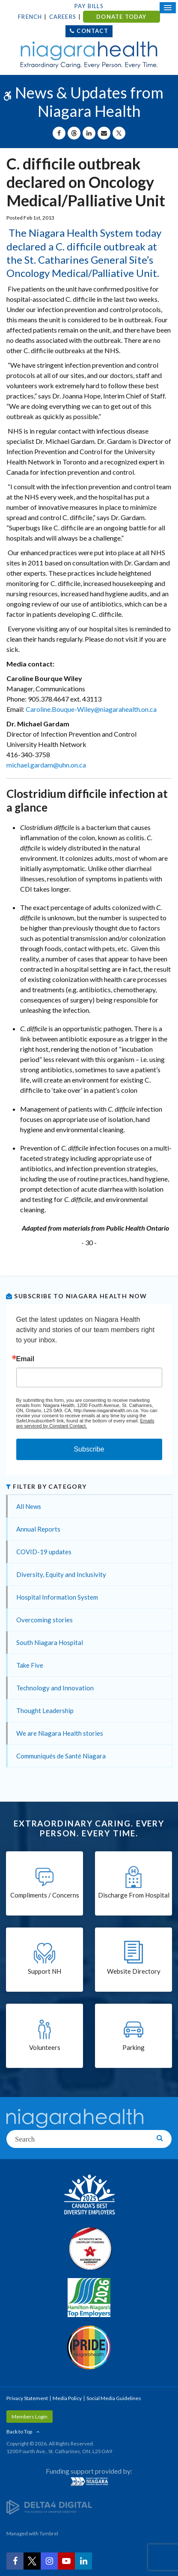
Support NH (44, 1971)
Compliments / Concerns (44, 1895)
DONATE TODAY (121, 16)
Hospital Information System (57, 1597)
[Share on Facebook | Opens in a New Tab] (59, 133)
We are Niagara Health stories (59, 1733)
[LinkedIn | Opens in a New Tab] (83, 2561)
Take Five (29, 1665)
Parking (133, 2047)
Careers (62, 16)
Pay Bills (89, 6)
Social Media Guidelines (113, 2398)
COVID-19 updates (43, 1552)
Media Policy (67, 2398)
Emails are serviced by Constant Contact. (85, 1423)
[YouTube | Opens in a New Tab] (66, 2561)
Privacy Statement (27, 2398)
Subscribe (89, 1449)
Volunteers (44, 2047)
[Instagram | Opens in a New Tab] (49, 2561)
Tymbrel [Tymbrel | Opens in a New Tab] (48, 2533)
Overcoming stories (44, 1620)
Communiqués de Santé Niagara (61, 1756)
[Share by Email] (104, 133)
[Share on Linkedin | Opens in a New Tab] (89, 133)
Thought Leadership (45, 1710)
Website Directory (133, 1971)
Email (25, 1359)
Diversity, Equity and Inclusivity (61, 1574)
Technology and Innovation (55, 1688)
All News (28, 1506)
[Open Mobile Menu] (168, 7)
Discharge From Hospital (133, 1895)
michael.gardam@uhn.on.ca (46, 765)
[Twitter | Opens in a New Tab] (32, 2561)
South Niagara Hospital (49, 1642)
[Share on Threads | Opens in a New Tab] (74, 133)
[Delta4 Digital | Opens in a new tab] (49, 2507)
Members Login (29, 2416)
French (30, 16)
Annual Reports (38, 1529)
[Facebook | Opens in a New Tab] (15, 2561)
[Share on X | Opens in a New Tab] (119, 133)
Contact (92, 30)
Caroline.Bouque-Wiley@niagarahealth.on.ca (91, 709)
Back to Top (19, 2431)
